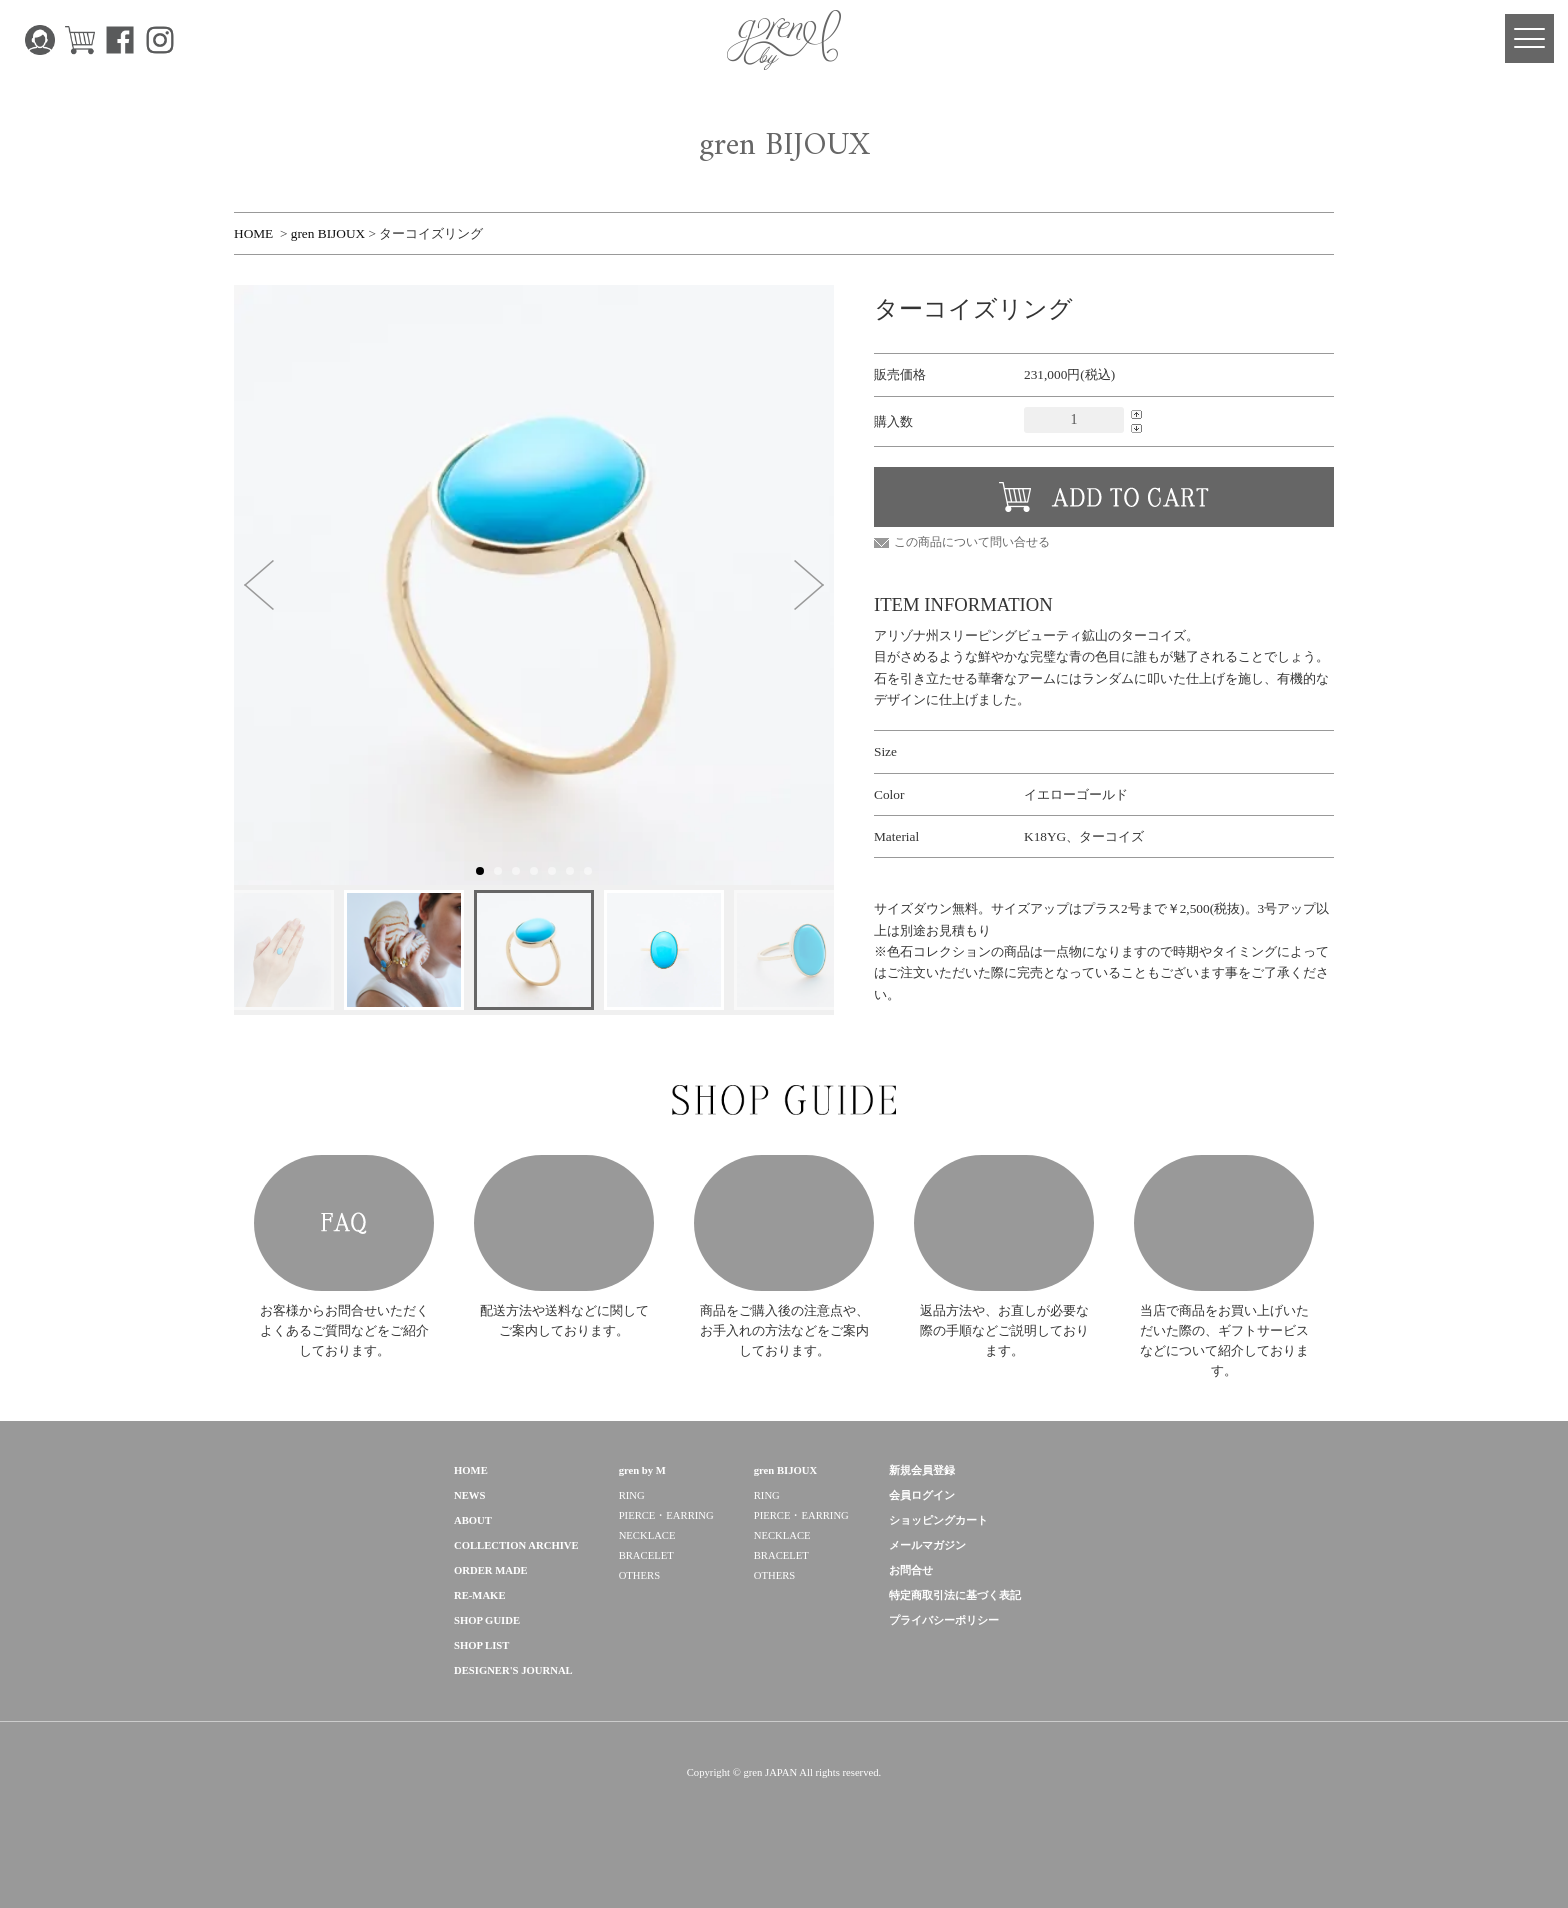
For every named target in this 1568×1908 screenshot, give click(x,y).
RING (632, 1539)
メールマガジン (927, 1589)
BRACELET (646, 1599)
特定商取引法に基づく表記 (955, 1639)
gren (304, 1535)
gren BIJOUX (328, 233)
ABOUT (473, 1564)
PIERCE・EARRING (666, 1559)
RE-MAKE (480, 1639)
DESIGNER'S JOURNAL (513, 1714)
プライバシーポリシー (944, 1664)
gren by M (642, 1514)
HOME (253, 233)
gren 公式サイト (784, 40)
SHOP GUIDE (487, 1664)
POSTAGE (564, 1245)
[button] (259, 585)
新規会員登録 (922, 1514)
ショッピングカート (938, 1564)
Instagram (160, 40)
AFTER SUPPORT (1004, 1245)
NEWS (469, 1539)
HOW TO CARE (784, 1245)
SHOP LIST (481, 1689)
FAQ (344, 1245)
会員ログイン (922, 1539)
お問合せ (911, 1614)
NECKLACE (647, 1579)
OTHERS (639, 1619)
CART (80, 40)
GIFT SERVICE (1224, 1245)
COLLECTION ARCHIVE (516, 1589)
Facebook (120, 40)
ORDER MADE (491, 1614)
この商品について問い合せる (972, 542)
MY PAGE (40, 40)
